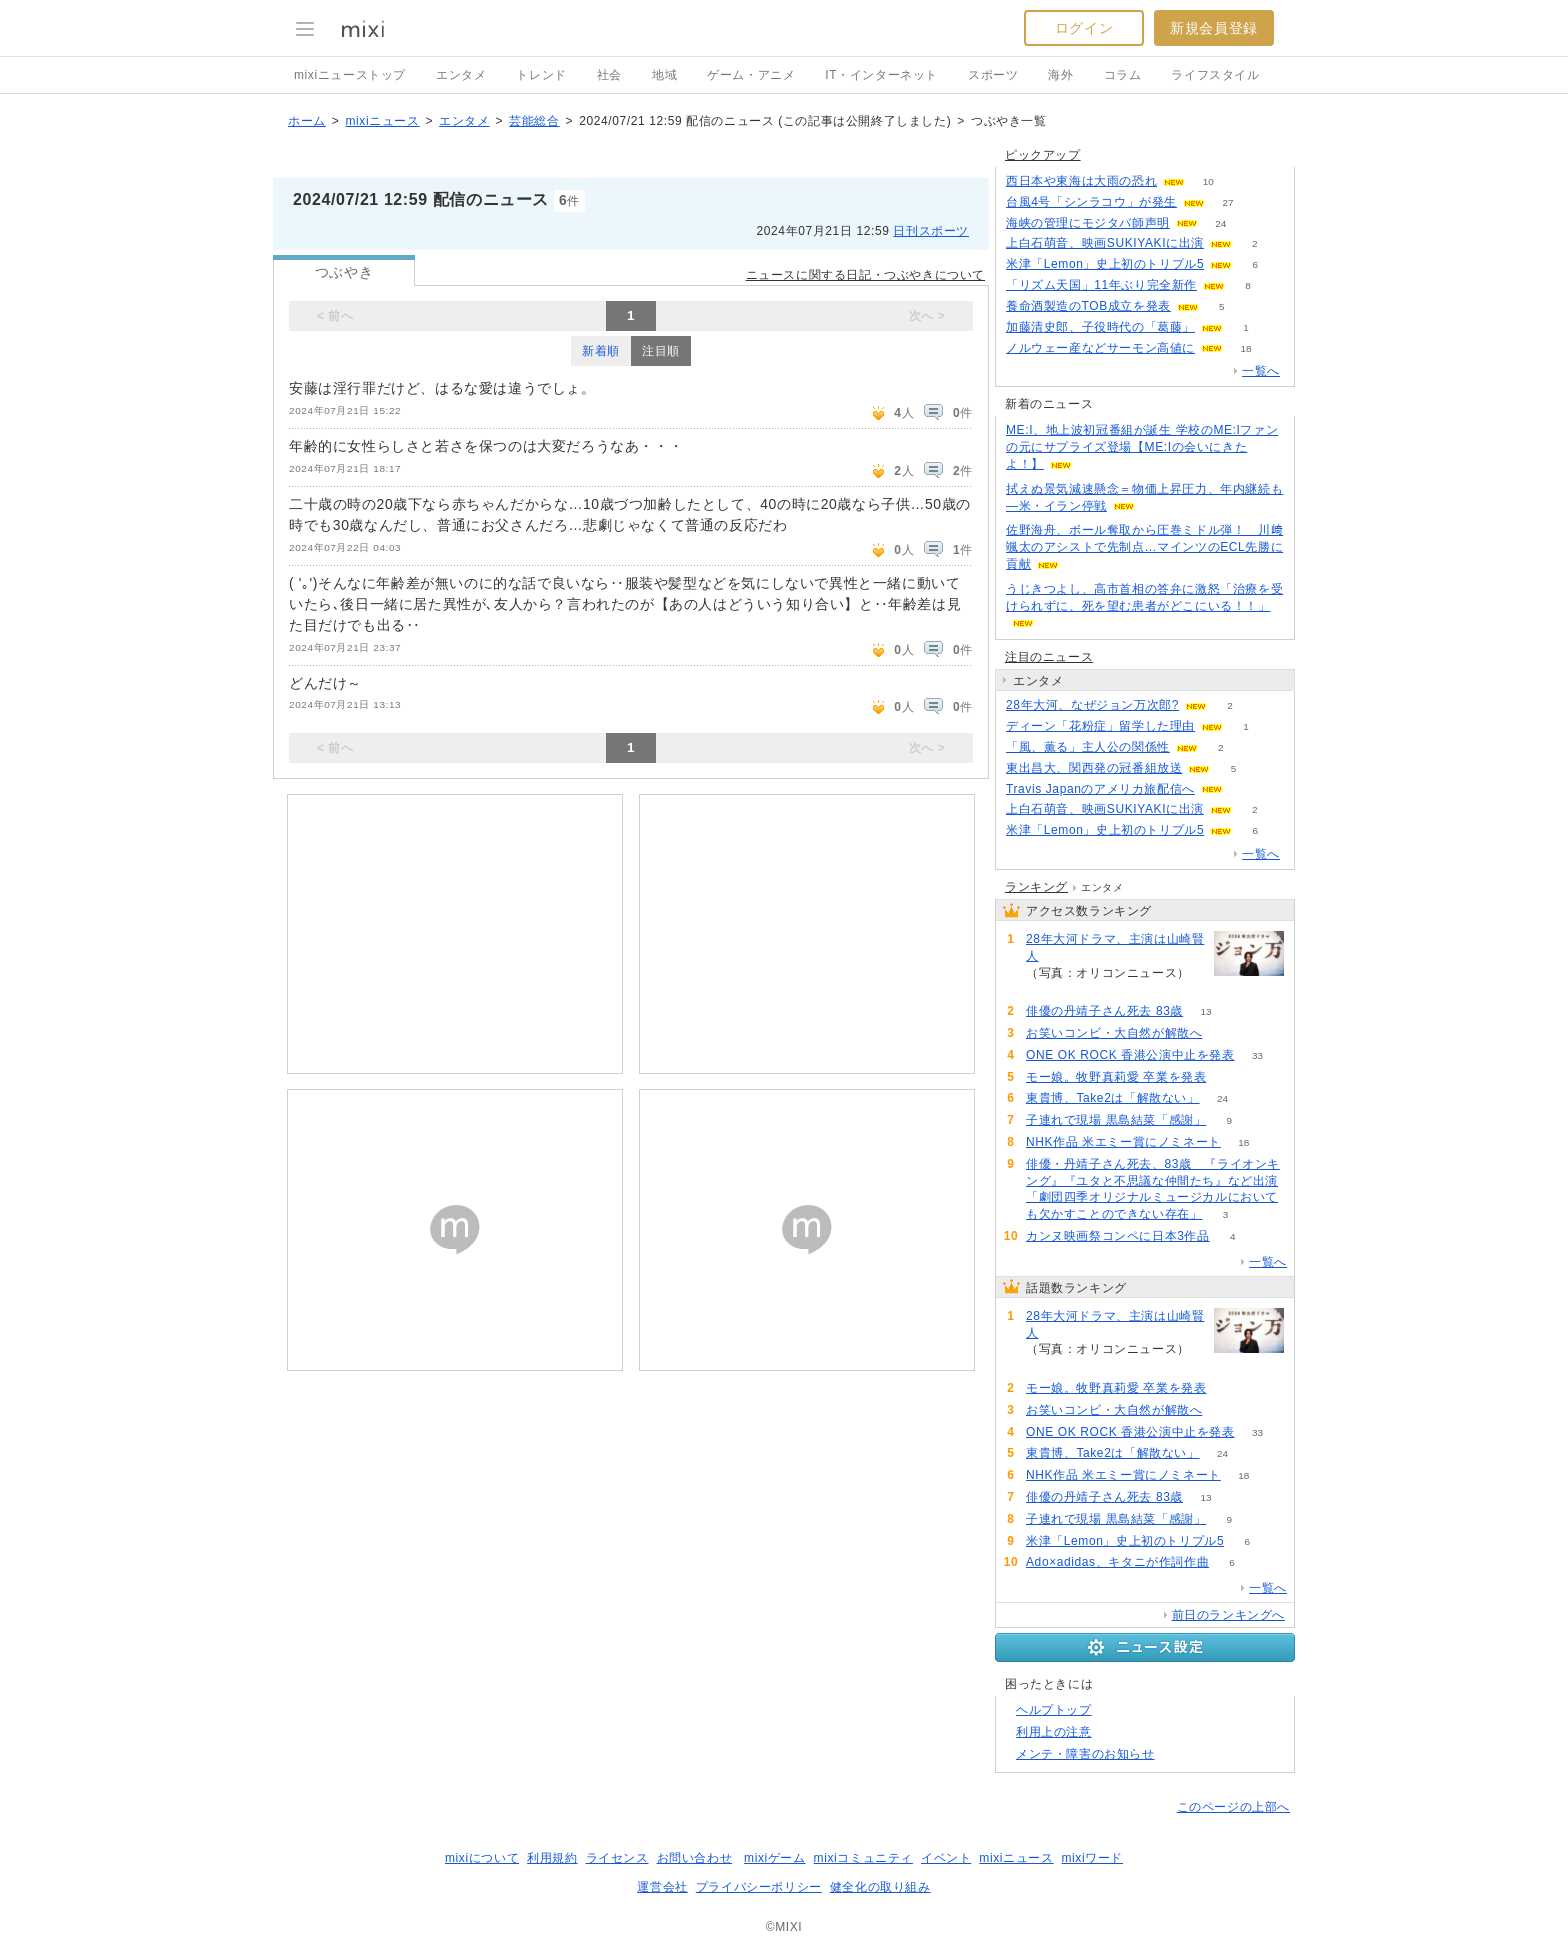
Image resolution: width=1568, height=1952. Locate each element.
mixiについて (482, 1858)
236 (1049, 989)
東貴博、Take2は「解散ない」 (1113, 1098)
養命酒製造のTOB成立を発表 (1088, 306)
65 (1229, 1077)
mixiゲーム (775, 1858)
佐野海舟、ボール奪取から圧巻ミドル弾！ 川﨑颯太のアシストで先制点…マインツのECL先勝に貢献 (1144, 547)
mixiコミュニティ (863, 1858)
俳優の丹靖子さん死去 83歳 (1104, 1011)
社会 (609, 75)
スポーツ (993, 75)
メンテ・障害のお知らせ (1085, 1754)
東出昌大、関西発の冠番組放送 (1094, 768)
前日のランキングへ (1228, 1615)
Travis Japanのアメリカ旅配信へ (1100, 789)
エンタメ (461, 75)
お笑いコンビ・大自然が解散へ (1114, 1033)
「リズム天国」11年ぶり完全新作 (1101, 285)
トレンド (541, 75)
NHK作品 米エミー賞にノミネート (1123, 1142)
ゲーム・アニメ (751, 75)
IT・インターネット (881, 75)
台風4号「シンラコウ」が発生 (1091, 202)
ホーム (307, 121)
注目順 (661, 351)
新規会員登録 (1214, 28)
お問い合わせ (695, 1858)
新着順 (601, 351)
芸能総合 (534, 121)
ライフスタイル (1215, 75)
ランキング (1036, 887)
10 (1208, 181)
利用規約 (552, 1858)
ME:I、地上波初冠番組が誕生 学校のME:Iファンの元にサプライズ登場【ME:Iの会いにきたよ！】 (1142, 447)
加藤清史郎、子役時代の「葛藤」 (1100, 327)
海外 (1060, 75)
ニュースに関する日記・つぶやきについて (865, 275)
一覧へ (1261, 371)
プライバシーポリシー (759, 1887)
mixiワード (1092, 1858)
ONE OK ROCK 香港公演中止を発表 (1130, 1055)
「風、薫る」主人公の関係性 (1088, 747)
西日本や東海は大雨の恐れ (1081, 181)
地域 (664, 75)
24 (1220, 223)
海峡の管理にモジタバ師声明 (1088, 223)
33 (1257, 1055)
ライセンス (617, 1858)
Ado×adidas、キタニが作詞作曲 (1117, 1562)
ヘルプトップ (1054, 1710)
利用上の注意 (1054, 1732)
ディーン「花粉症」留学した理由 (1100, 726)
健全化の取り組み (880, 1887)
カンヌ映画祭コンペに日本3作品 (1118, 1236)
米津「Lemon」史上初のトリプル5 (1105, 264)
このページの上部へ (1233, 1807)
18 (1245, 348)
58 (1225, 1033)
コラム (1123, 75)
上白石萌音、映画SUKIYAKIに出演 (1105, 243)
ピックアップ (1043, 155)
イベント (946, 1858)
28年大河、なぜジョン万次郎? (1092, 705)
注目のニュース (1049, 657)
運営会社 (662, 1887)
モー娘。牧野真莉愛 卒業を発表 (1116, 1077)
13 (1206, 1011)
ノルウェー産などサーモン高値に (1100, 348)
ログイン (1084, 28)
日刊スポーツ (931, 231)
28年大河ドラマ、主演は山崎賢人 (1115, 947)
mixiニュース (382, 121)
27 (1228, 202)
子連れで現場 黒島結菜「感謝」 (1116, 1120)
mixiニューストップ (350, 75)
